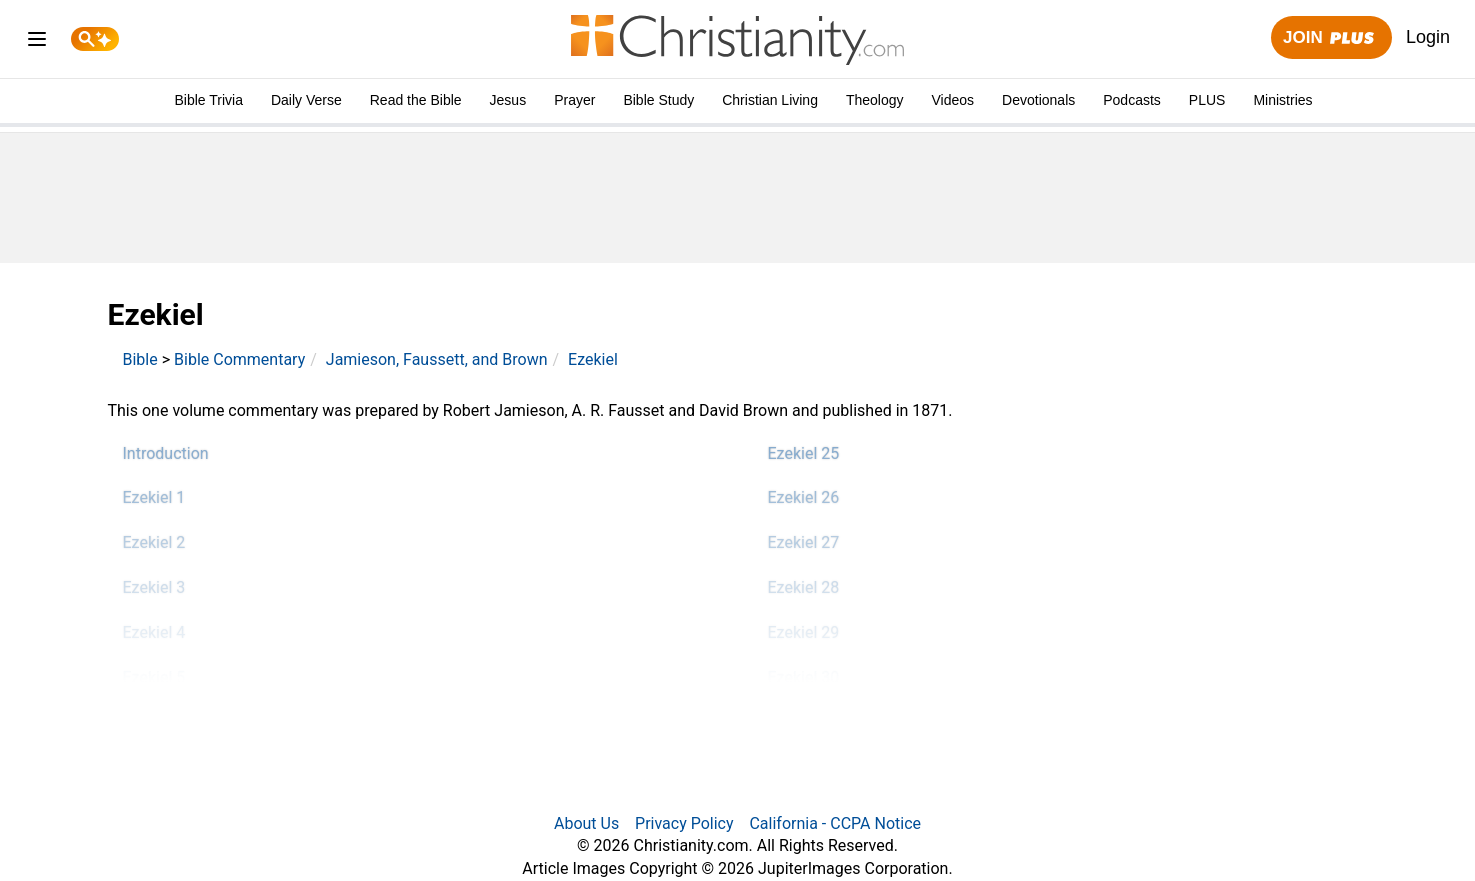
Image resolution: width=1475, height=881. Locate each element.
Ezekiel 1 (154, 497)
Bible (140, 359)
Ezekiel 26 (804, 497)
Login (1428, 37)
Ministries (1282, 100)
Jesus (508, 100)
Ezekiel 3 (154, 587)
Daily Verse (306, 100)
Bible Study (658, 100)
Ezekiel (593, 359)
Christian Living (770, 100)
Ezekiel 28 (804, 587)
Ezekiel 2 (154, 542)
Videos (953, 100)
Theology (875, 100)
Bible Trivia (208, 100)
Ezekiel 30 (804, 677)
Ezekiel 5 (154, 677)
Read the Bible (416, 100)
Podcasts (1132, 100)
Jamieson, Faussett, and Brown (437, 359)
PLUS (1207, 100)
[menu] (37, 42)
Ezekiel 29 (804, 632)
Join (1331, 38)
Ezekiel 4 (154, 632)
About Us (586, 823)
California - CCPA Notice (835, 823)
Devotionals (1038, 100)
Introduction (166, 453)
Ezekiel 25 (804, 453)
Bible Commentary (239, 359)
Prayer (574, 100)
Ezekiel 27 (804, 542)
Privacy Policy (684, 823)
